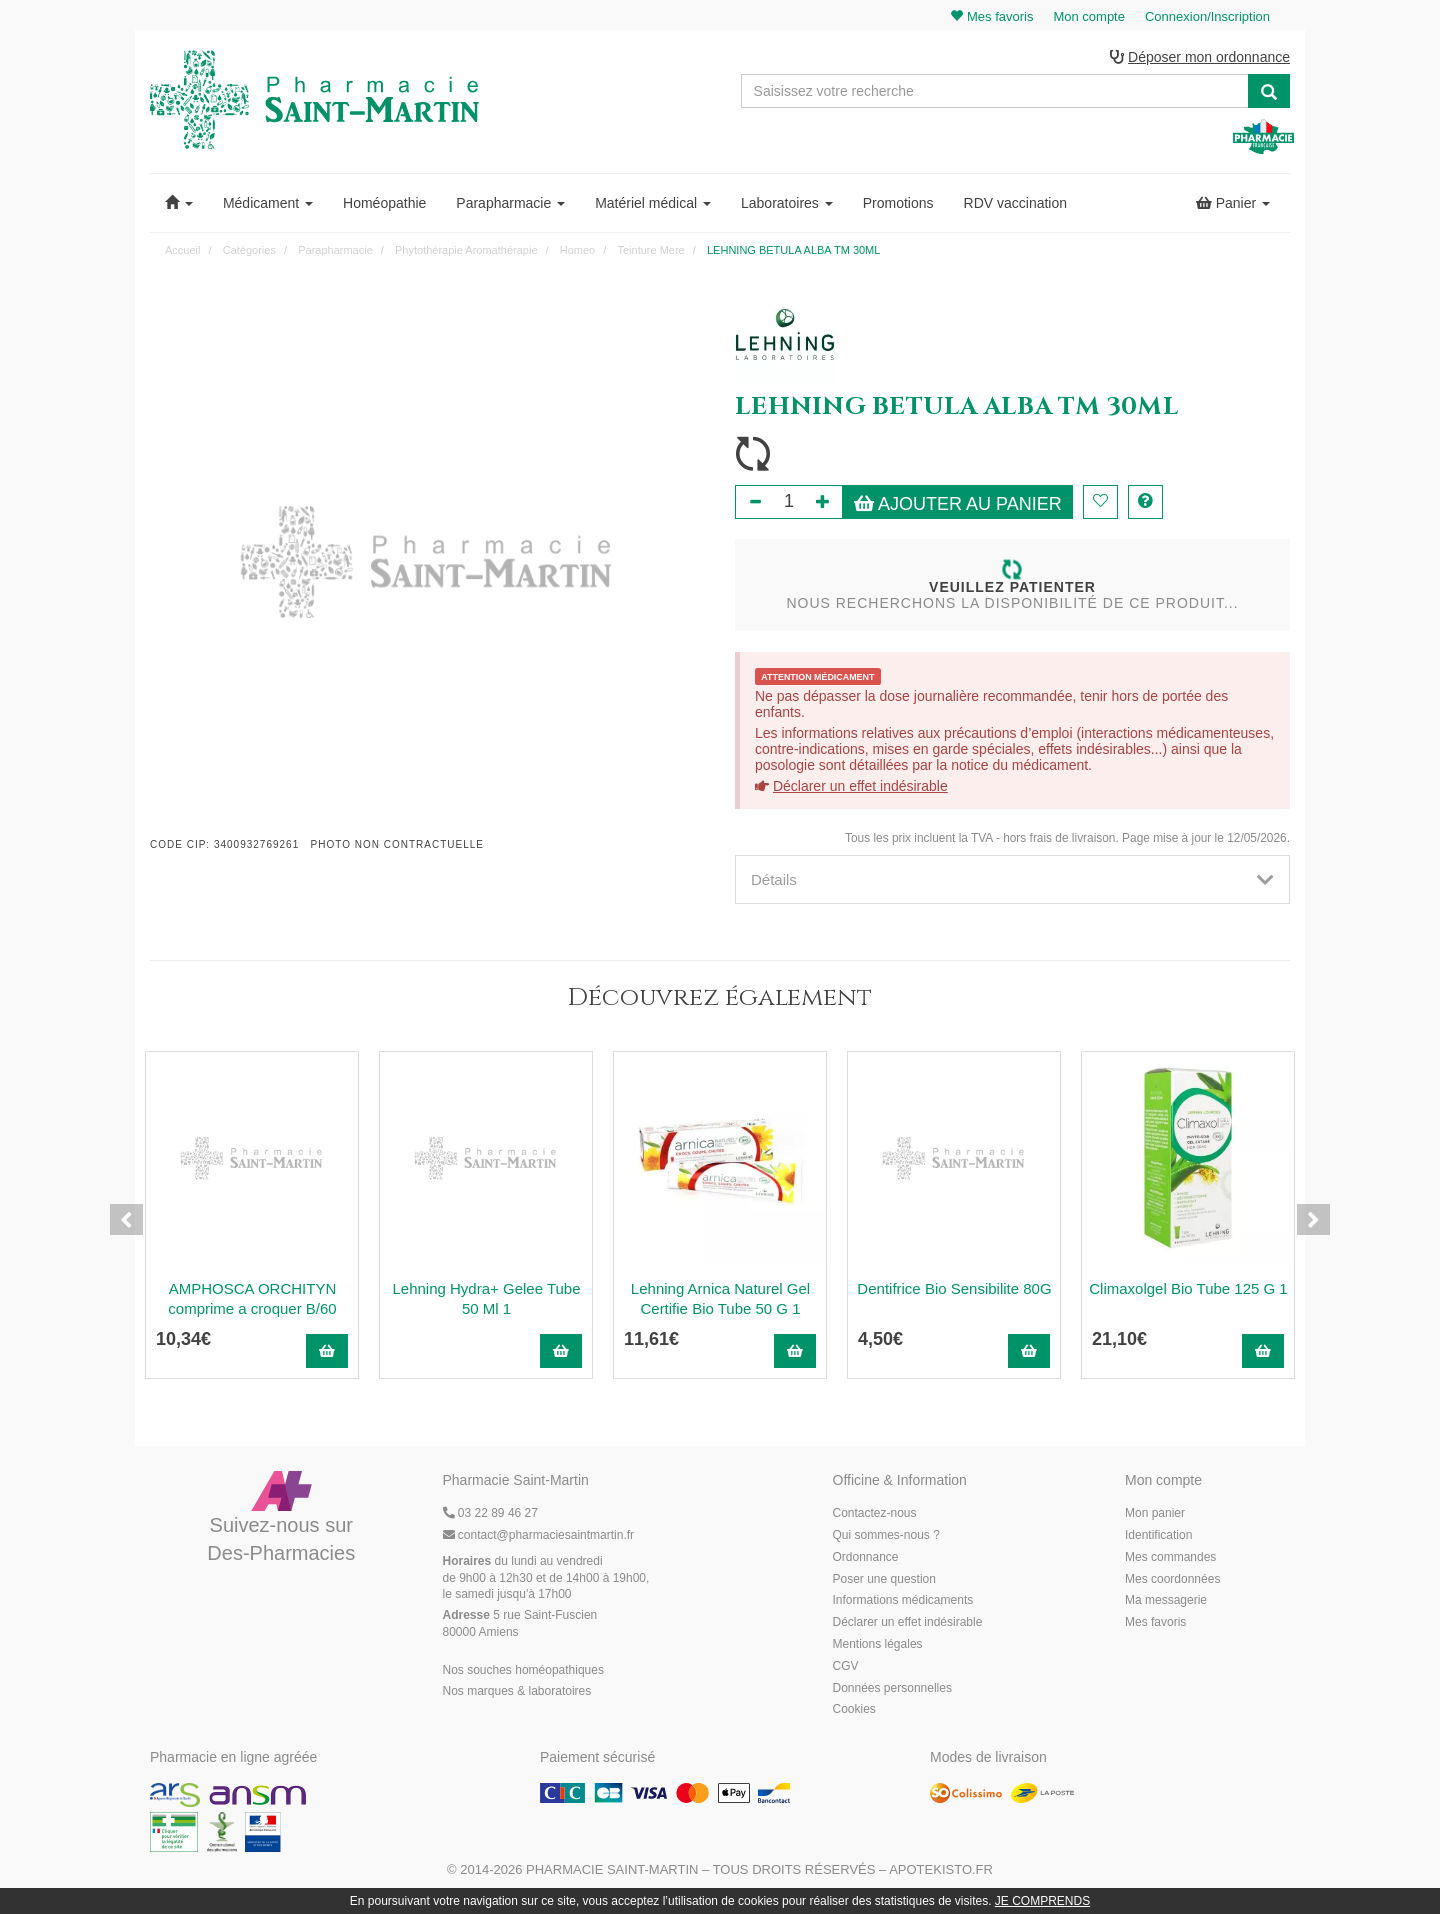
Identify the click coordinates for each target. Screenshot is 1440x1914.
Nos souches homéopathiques (523, 1671)
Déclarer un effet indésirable (860, 787)
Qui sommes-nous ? (886, 1536)
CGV (846, 1667)
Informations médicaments (903, 1602)
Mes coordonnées (1172, 1580)
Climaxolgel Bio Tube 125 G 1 (1188, 1289)
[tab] (1012, 880)
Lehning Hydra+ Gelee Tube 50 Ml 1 (486, 1299)
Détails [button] (1012, 880)
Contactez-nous (875, 1515)
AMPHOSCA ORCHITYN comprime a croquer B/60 (252, 1299)
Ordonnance (866, 1558)
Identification (1158, 1536)
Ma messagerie (1166, 1602)
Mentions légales (878, 1645)
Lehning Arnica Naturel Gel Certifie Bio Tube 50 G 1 (720, 1299)
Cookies (854, 1711)
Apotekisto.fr (941, 1870)
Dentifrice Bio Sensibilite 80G (954, 1289)
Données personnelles (892, 1689)
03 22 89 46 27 (490, 1515)
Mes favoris (1155, 1624)
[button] (179, 204)
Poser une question (884, 1580)
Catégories (249, 251)
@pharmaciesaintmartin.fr (539, 1536)
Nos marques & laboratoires (517, 1693)
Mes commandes (1170, 1558)
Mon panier (1155, 1515)
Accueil (182, 251)
